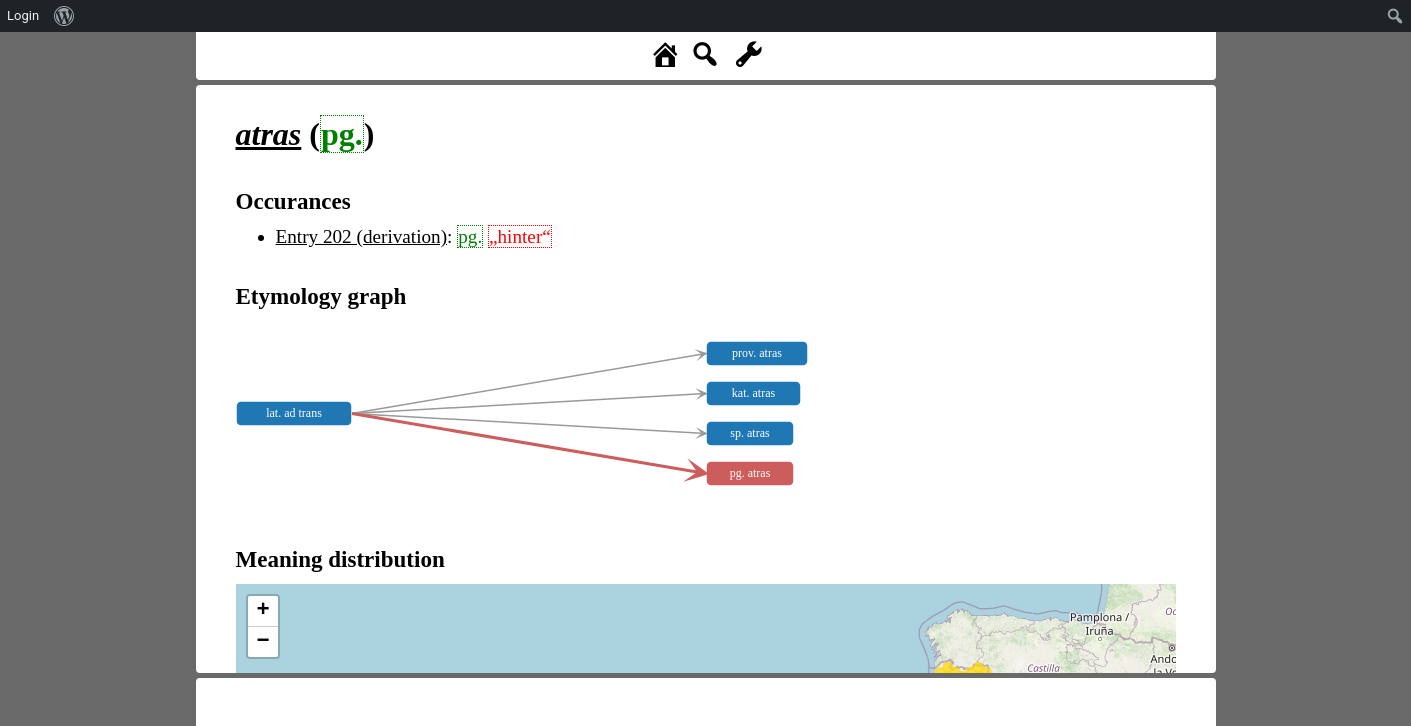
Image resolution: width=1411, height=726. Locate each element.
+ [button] (262, 611)
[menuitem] (64, 16)
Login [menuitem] (23, 15)
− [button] (262, 642)
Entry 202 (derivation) (362, 236)
